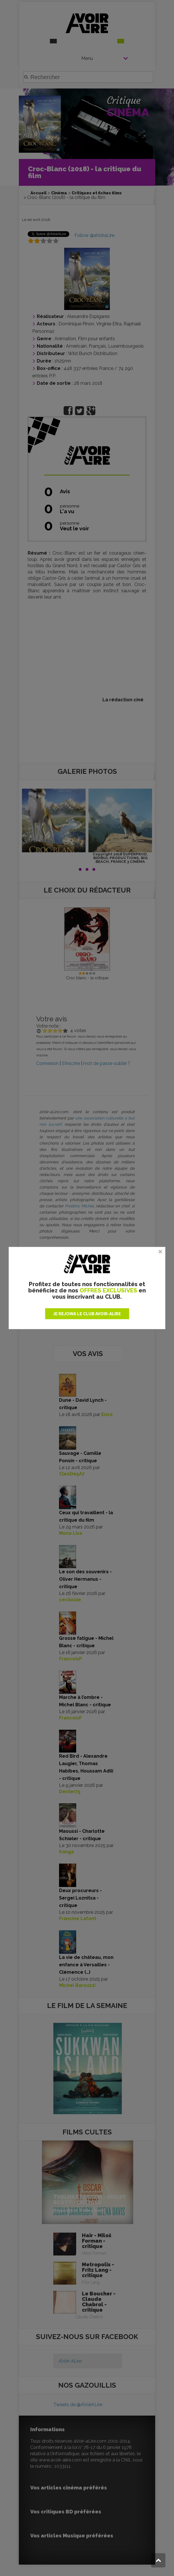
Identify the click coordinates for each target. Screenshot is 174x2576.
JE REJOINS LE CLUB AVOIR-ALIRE (87, 1314)
